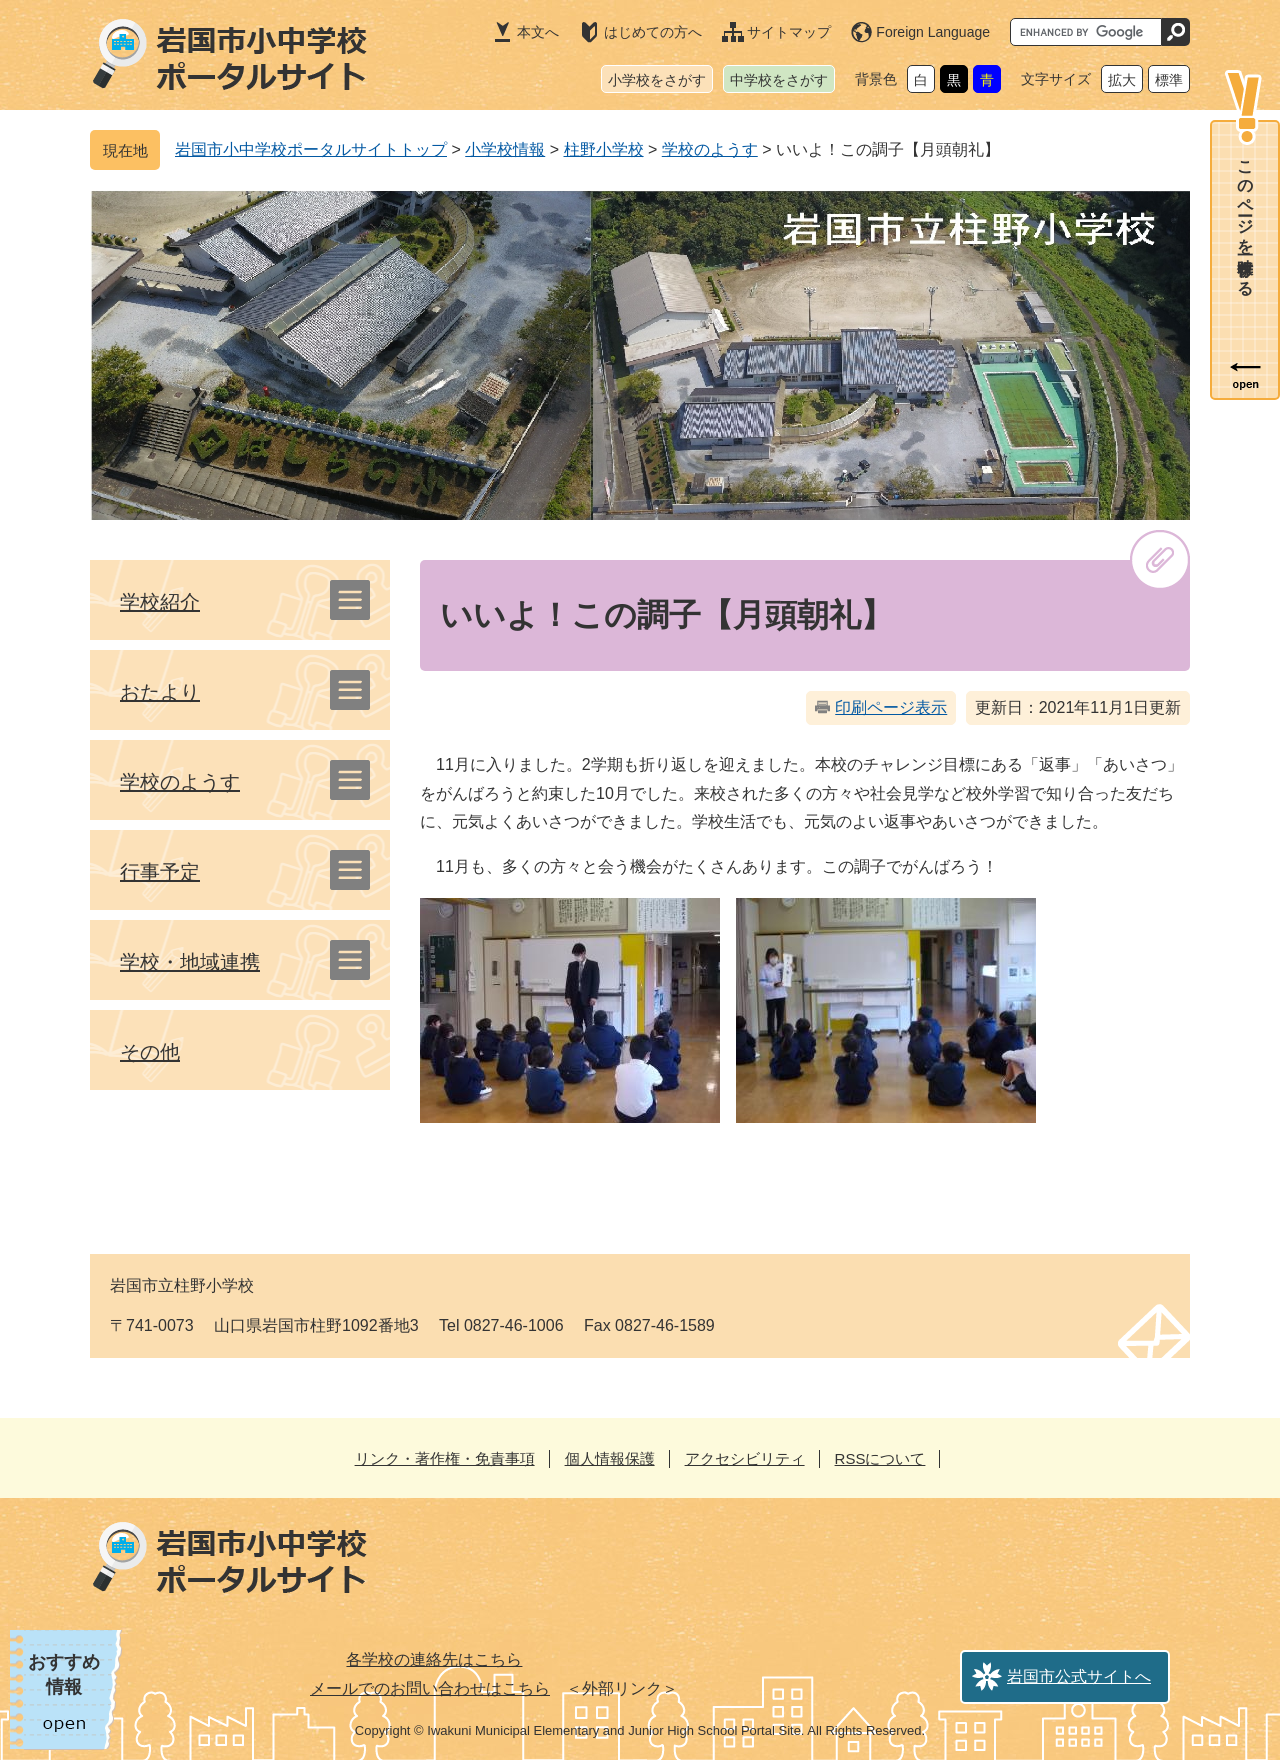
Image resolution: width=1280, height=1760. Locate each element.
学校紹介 (160, 602)
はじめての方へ (653, 32)
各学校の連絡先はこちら (434, 1659)
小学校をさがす (657, 80)
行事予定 (160, 872)
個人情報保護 (610, 1458)
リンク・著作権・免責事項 (445, 1458)
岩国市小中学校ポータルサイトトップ (311, 149)
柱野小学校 (604, 149)
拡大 (1122, 80)
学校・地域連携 (190, 962)
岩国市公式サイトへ (1079, 1676)
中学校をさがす (779, 80)
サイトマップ (789, 32)
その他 (150, 1052)
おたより (160, 692)
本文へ (538, 32)
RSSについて (880, 1458)
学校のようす (710, 149)
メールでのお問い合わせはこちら (430, 1688)
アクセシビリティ (745, 1458)
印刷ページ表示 (891, 707)
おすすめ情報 (64, 1674)
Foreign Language (933, 32)
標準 (1169, 80)
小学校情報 (505, 149)
